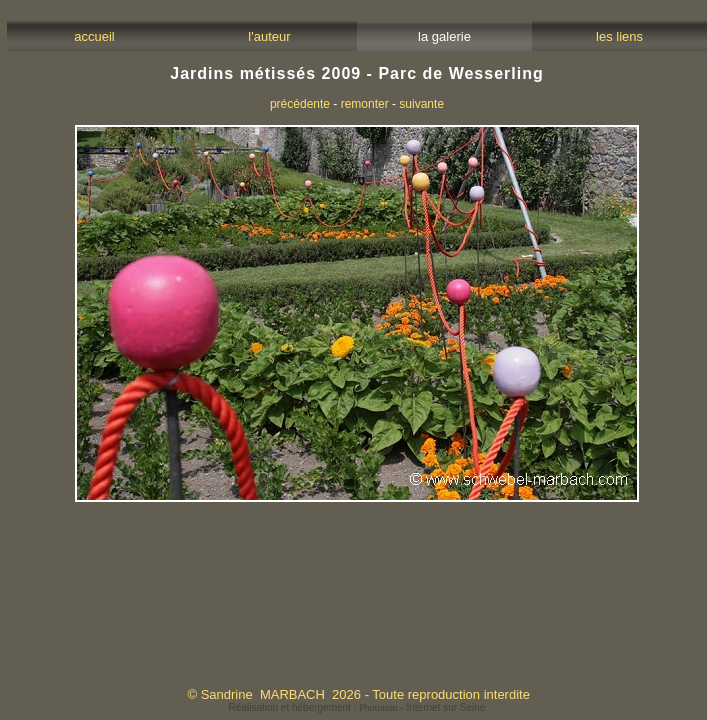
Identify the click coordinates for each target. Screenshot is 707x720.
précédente (300, 104)
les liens (620, 36)
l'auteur (269, 36)
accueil (94, 36)
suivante (421, 104)
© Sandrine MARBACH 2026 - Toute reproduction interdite (358, 694)
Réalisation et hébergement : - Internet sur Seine (357, 707)
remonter (365, 104)
